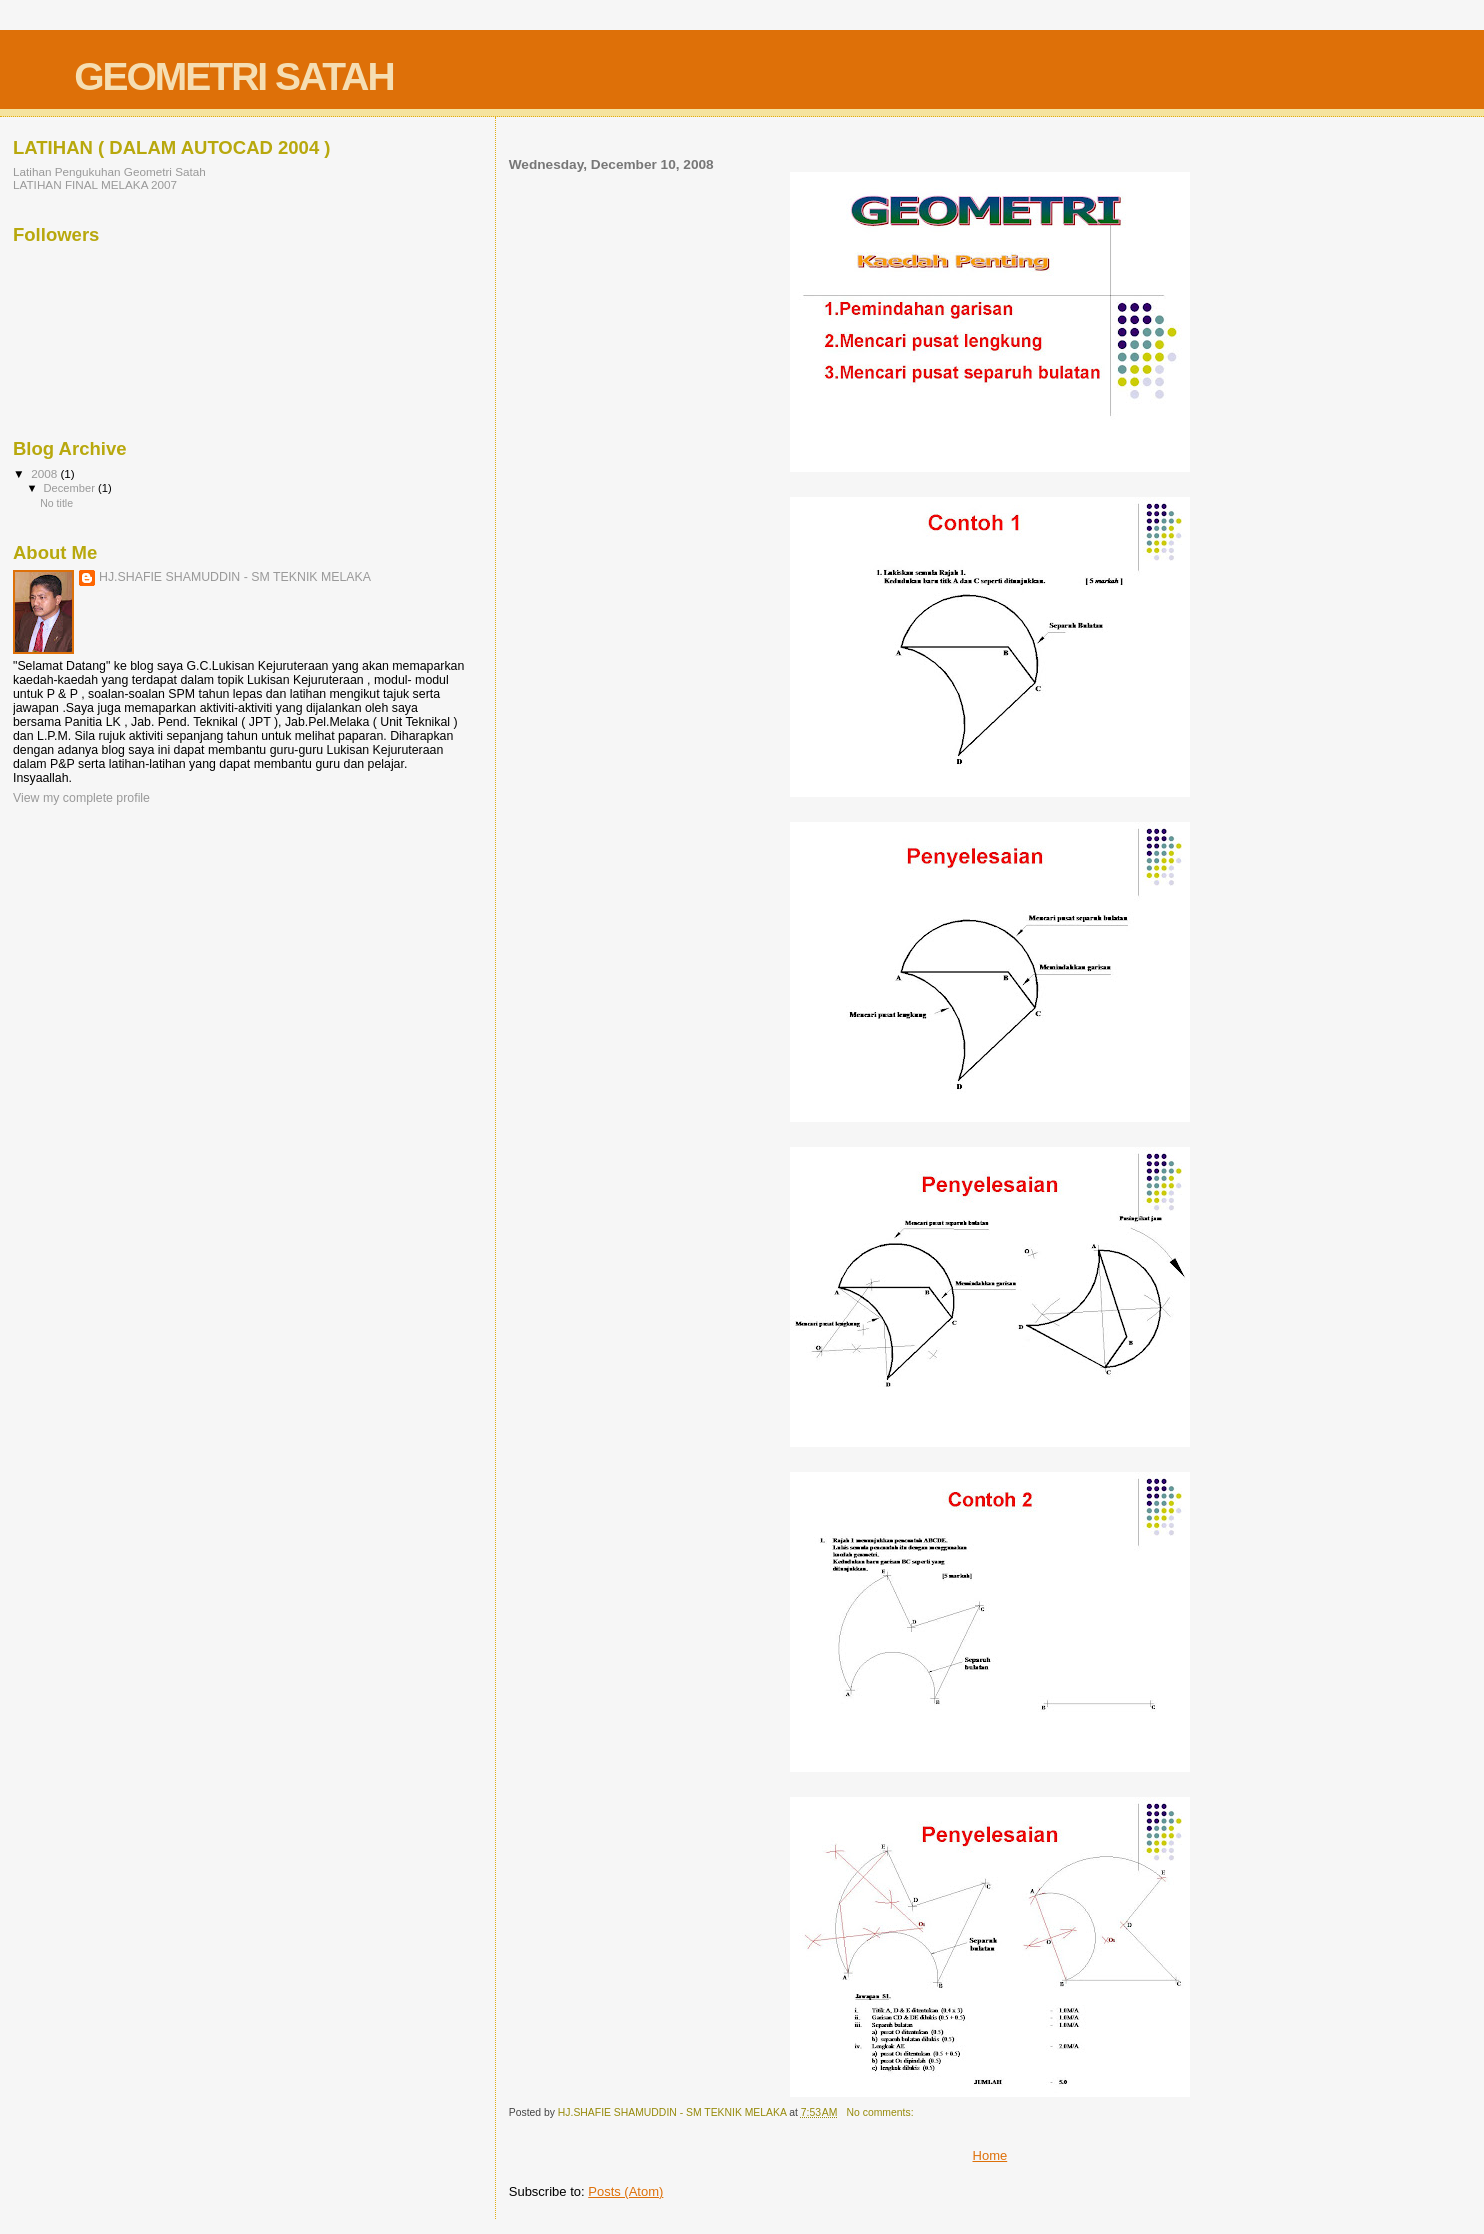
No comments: (882, 2112)
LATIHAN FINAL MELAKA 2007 (95, 184)
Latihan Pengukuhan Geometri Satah (109, 171)
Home (990, 2155)
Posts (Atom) (625, 2191)
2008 (45, 473)
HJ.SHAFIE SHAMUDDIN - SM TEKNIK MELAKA (235, 577)
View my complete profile (81, 798)
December (71, 488)
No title (56, 503)
